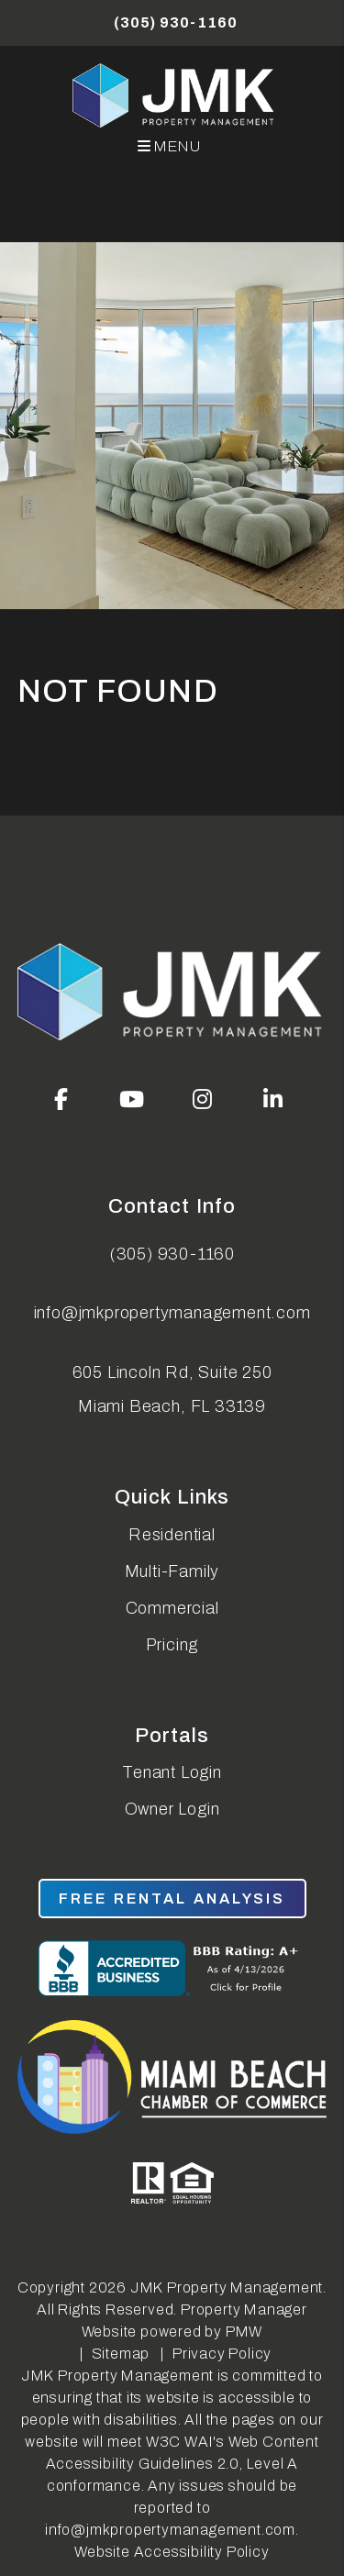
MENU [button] (170, 146)
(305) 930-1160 (175, 22)
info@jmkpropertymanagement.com (172, 1313)
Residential (172, 1535)
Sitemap (121, 2353)
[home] (174, 95)
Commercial (172, 1608)
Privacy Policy (222, 2353)
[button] (61, 1099)
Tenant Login (172, 1772)
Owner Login (172, 1809)
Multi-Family (172, 1571)
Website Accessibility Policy (171, 2551)
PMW (244, 2331)
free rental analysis (172, 1898)
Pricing (172, 1645)
